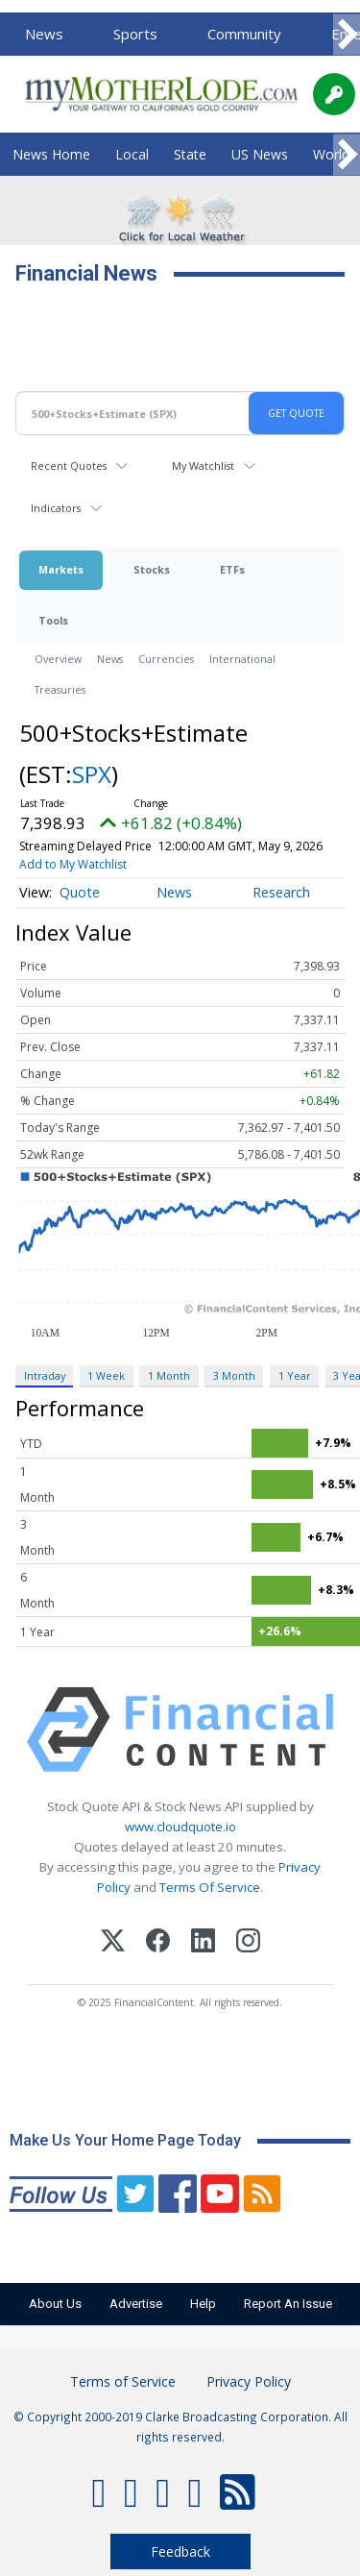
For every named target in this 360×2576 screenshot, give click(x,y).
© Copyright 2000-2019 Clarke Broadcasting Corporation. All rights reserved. (180, 2426)
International (242, 658)
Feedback (180, 2551)
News (44, 33)
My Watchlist (203, 465)
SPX (91, 774)
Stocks (151, 569)
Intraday (44, 1375)
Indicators (56, 508)
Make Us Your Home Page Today (125, 2140)
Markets (61, 569)
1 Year (294, 1375)
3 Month (234, 1375)
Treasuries (60, 689)
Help (203, 2303)
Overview (58, 658)
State (190, 154)
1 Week (106, 1375)
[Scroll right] (346, 35)
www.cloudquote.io (180, 1826)
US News (259, 154)
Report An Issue (288, 2303)
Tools (53, 620)
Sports (135, 33)
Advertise (135, 2303)
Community (244, 33)
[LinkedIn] (203, 1943)
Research (281, 892)
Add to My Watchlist (73, 864)
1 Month (169, 1375)
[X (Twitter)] (112, 1943)
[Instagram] (248, 1943)
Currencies (166, 658)
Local (132, 154)
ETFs (232, 569)
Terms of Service (123, 2381)
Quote (80, 892)
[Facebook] (158, 1943)
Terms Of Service (209, 1887)
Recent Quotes (69, 465)
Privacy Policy (248, 2381)
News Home (51, 154)
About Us (55, 2303)
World (331, 154)
